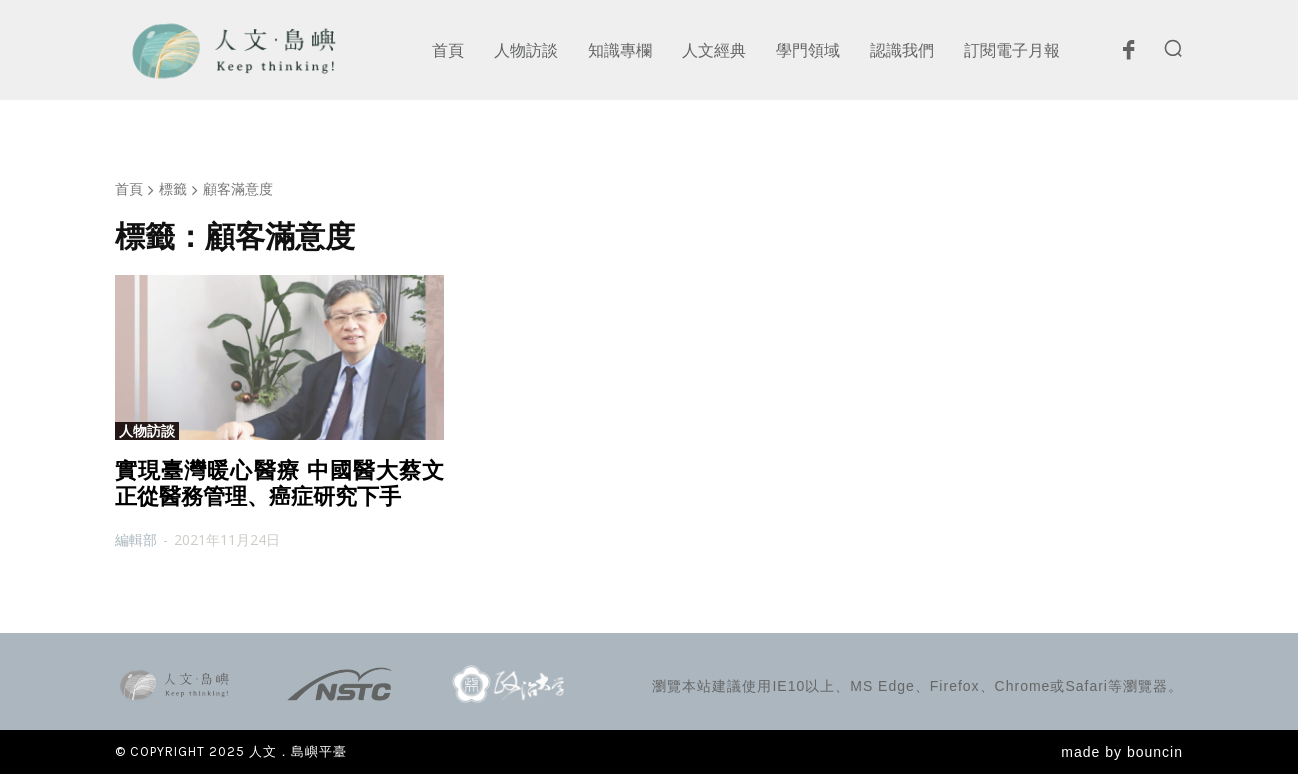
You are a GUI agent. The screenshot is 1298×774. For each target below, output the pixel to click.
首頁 (129, 188)
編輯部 (136, 539)
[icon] (1128, 55)
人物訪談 (147, 431)
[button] (1173, 48)
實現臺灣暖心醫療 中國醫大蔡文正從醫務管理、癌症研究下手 (279, 483)
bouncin (1155, 752)
